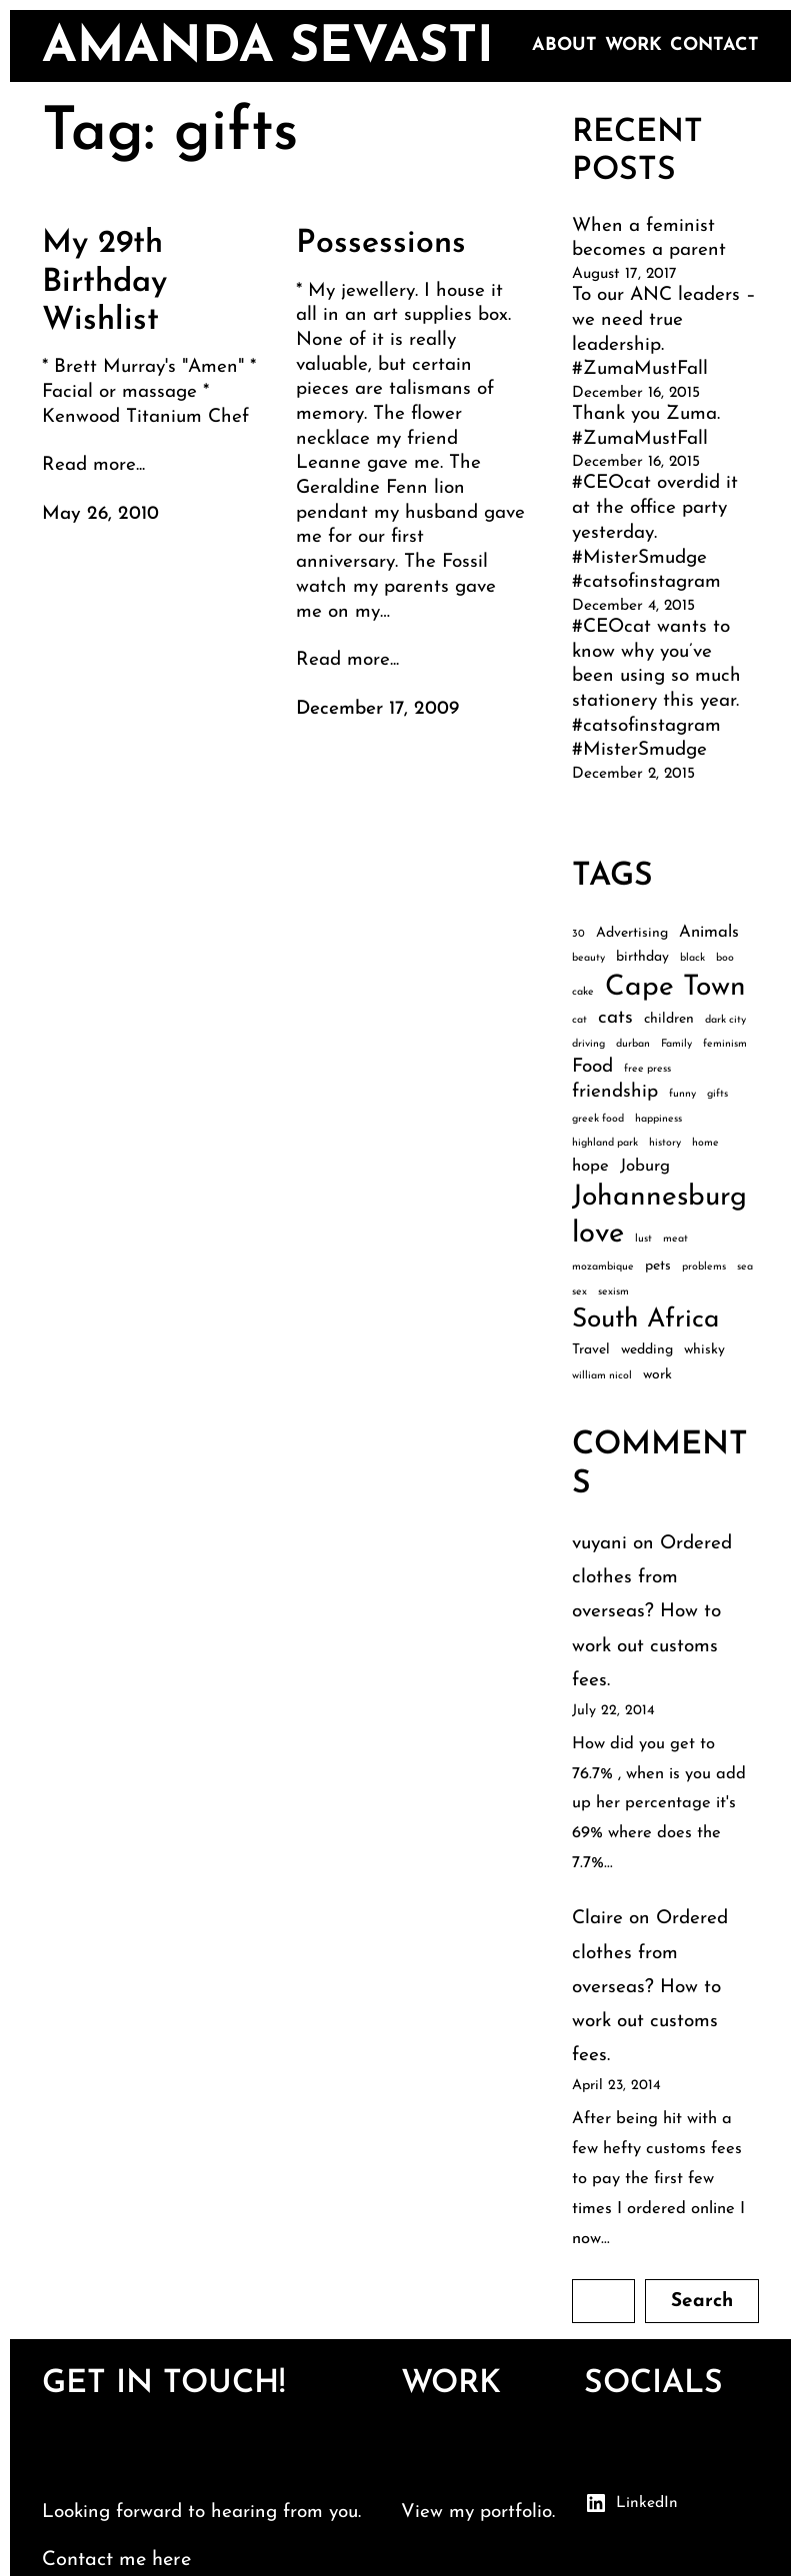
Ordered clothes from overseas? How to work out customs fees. (652, 1612)
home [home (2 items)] (705, 1143)
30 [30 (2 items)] (578, 934)
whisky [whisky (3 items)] (704, 1349)
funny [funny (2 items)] (682, 1094)
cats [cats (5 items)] (615, 1018)
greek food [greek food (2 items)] (598, 1119)
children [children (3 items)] (669, 1019)
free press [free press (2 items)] (647, 1069)
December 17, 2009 (377, 709)
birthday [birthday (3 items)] (642, 957)
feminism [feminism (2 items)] (725, 1044)
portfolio (516, 2512)
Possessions (381, 244)
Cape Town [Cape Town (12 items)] (675, 988)
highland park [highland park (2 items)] (605, 1143)
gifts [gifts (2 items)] (717, 1094)
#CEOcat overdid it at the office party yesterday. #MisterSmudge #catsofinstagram (655, 533)
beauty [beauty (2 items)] (588, 958)
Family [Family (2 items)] (676, 1044)
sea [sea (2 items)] (745, 1267)
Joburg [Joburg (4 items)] (645, 1166)
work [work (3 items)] (657, 1374)
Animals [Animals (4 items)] (709, 932)
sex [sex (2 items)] (579, 1292)
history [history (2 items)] (665, 1143)
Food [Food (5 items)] (592, 1067)
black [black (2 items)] (692, 958)
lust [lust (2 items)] (643, 1239)
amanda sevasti (268, 48)
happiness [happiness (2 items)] (658, 1119)
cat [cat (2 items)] (579, 1020)
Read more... (93, 465)
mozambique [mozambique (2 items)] (603, 1267)
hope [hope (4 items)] (590, 1166)
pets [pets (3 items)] (658, 1266)
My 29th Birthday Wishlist (104, 282)
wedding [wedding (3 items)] (647, 1349)
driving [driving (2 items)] (588, 1044)
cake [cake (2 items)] (583, 992)
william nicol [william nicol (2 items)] (602, 1375)
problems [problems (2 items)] (704, 1267)
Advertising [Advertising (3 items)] (632, 933)
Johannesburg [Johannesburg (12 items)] (659, 1198)
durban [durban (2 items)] (633, 1044)
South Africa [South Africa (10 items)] (645, 1319)
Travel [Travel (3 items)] (591, 1349)
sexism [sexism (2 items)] (613, 1292)
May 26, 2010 (100, 514)
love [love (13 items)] (598, 1234)
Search (702, 2301)
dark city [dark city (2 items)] (725, 1020)
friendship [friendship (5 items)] (615, 1092)
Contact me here (116, 2560)
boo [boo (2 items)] (725, 958)
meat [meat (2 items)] (675, 1239)
